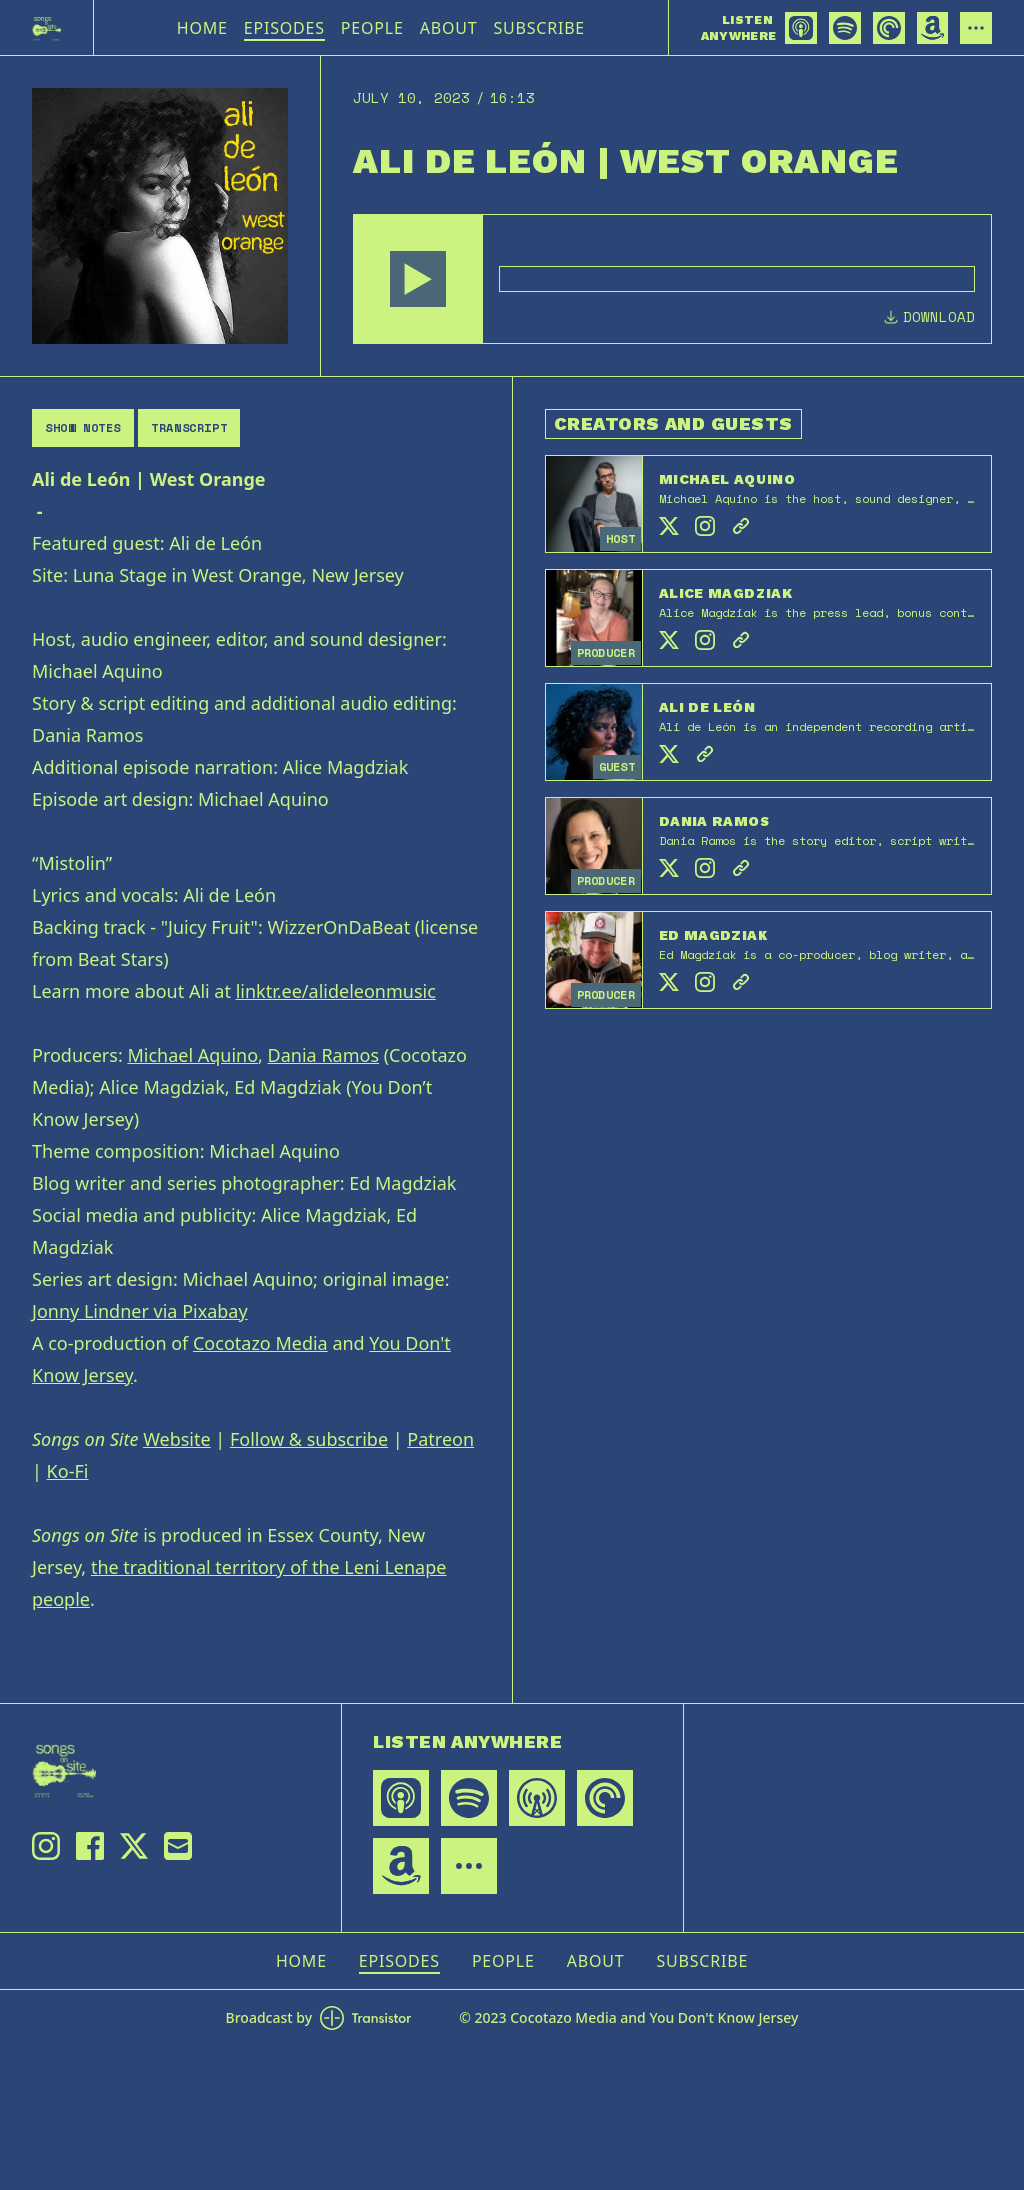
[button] (418, 279)
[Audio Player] (672, 279)
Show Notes (83, 427)
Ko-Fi (68, 1471)
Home (202, 28)
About (449, 28)
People (372, 28)
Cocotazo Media (260, 1343)
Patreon (440, 1439)
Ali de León (707, 707)
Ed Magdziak (713, 935)
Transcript (189, 427)
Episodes (284, 28)
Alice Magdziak (725, 593)
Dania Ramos (323, 1055)
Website (177, 1439)
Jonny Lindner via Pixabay (140, 1311)
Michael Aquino (192, 1055)
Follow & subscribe (309, 1439)
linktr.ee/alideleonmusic (336, 991)
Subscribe (539, 28)
